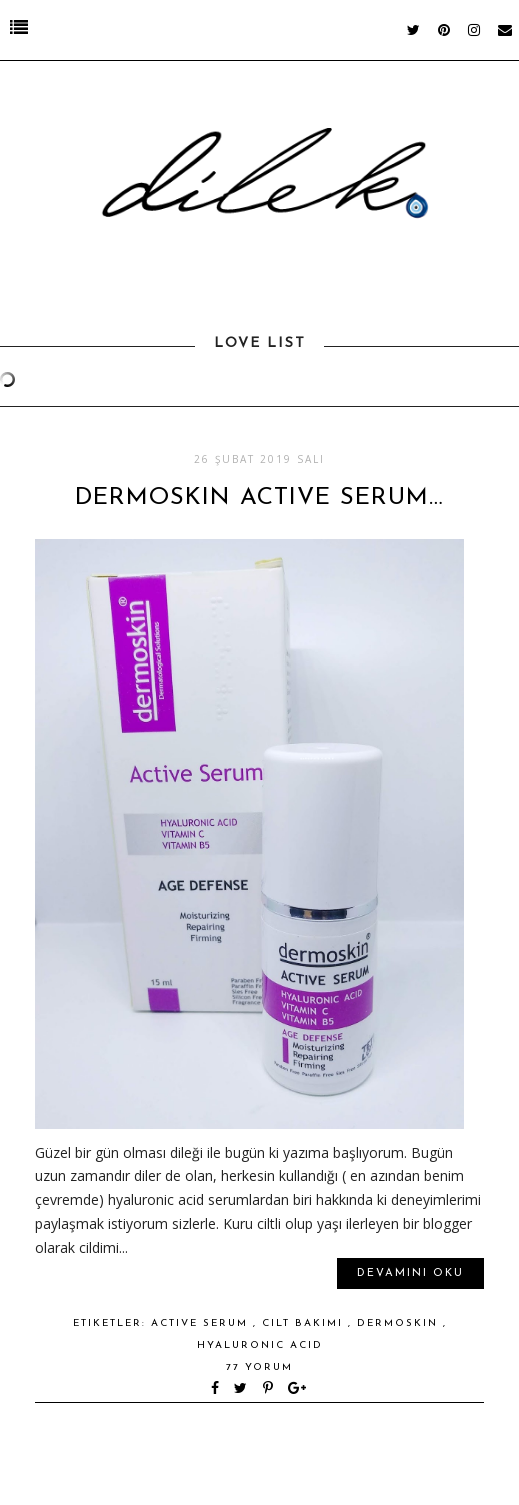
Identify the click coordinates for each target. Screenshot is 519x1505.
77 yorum (259, 1367)
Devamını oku (410, 1273)
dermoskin (400, 1323)
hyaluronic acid (260, 1345)
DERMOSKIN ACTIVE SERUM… (259, 498)
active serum (202, 1323)
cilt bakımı (305, 1323)
